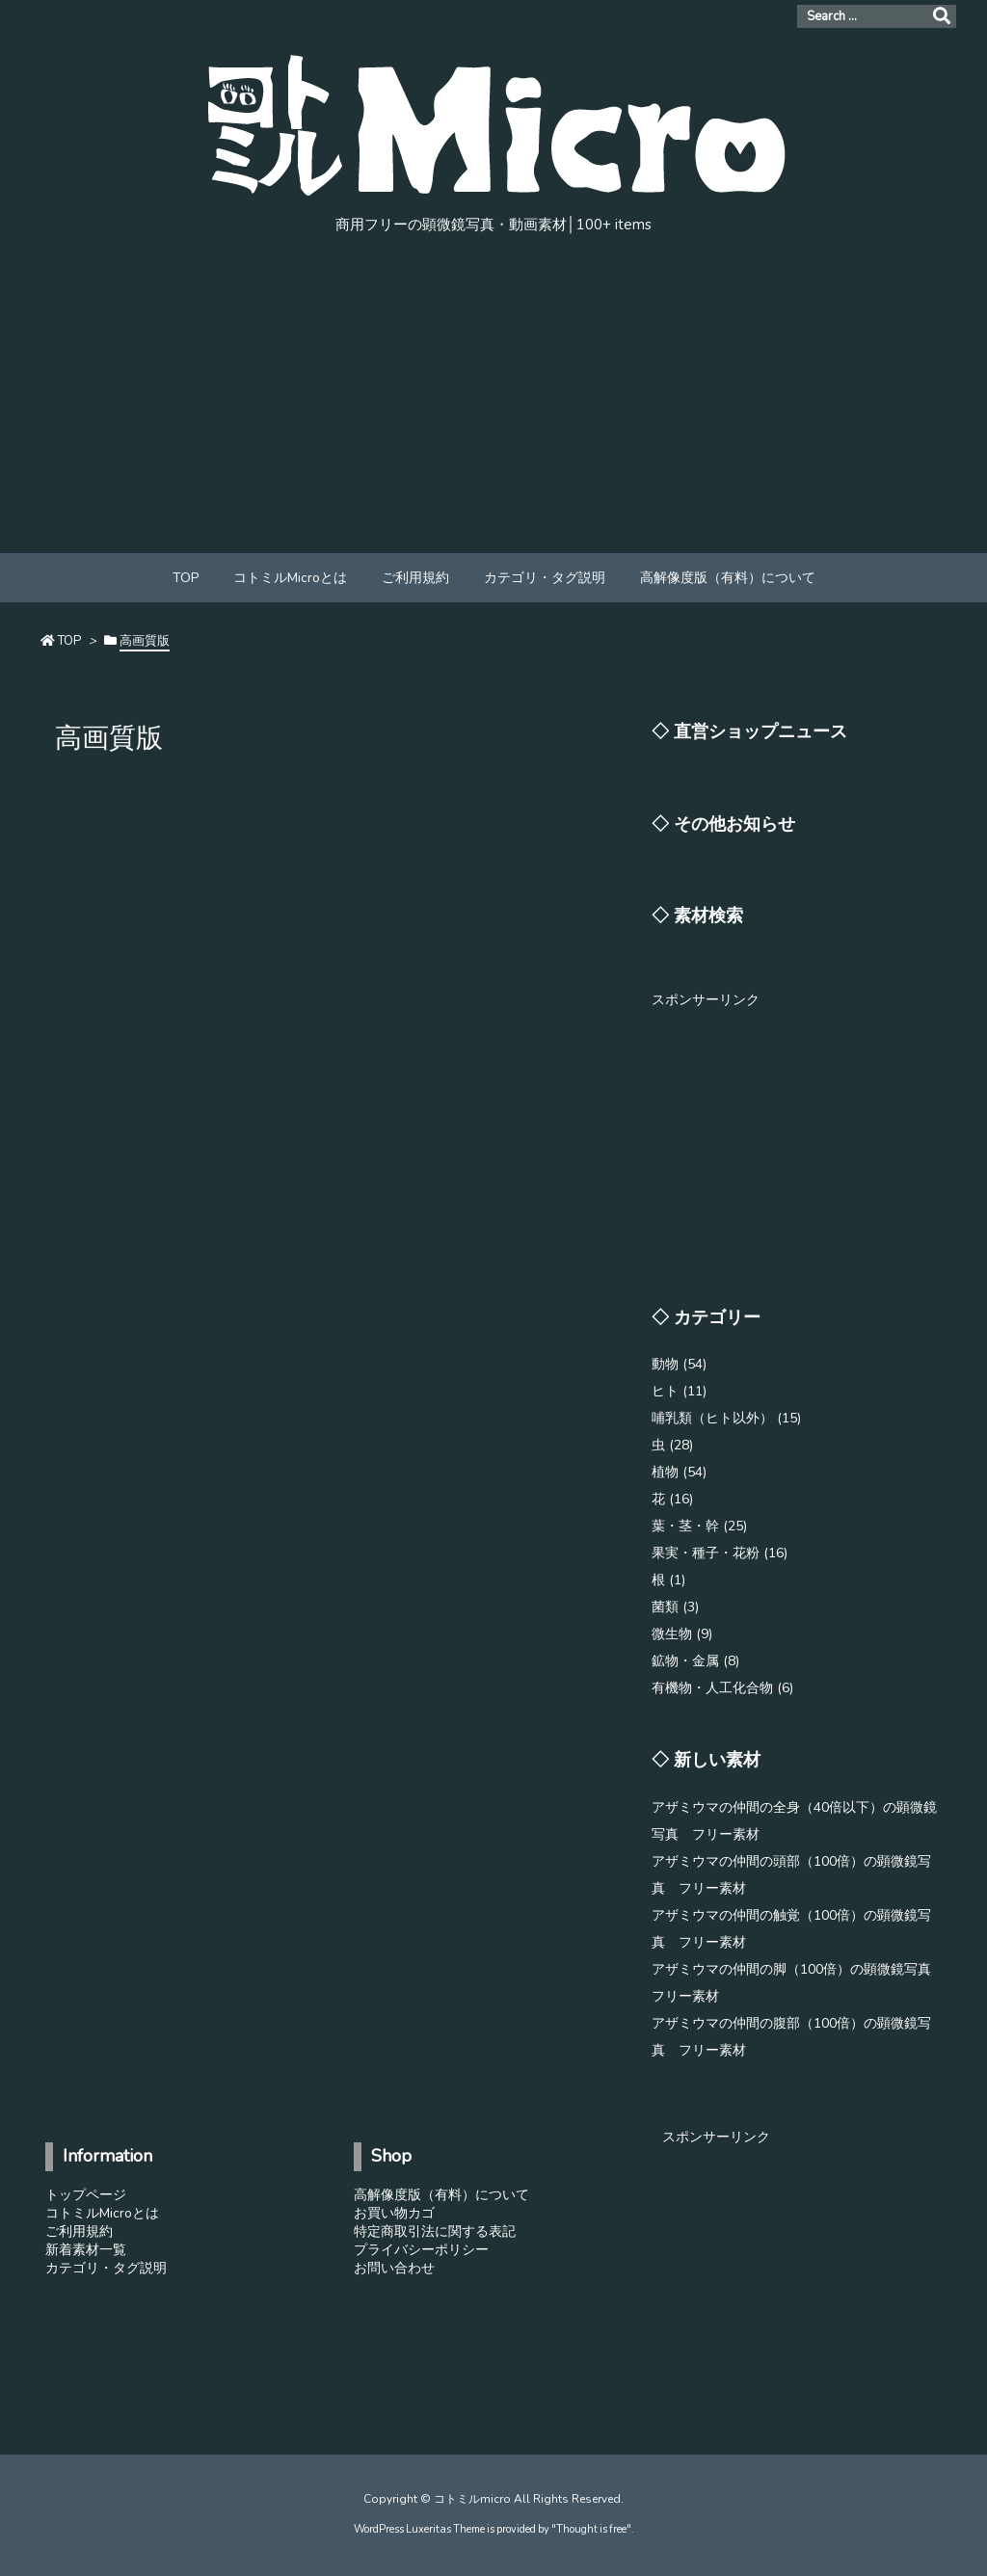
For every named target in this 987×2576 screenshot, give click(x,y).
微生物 (682, 1634)
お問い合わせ (394, 2268)
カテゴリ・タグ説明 (106, 2268)
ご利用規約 (79, 2231)
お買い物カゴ (394, 2213)
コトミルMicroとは (102, 2213)
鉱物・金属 (695, 1661)
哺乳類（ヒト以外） (726, 1418)
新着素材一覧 (85, 2250)
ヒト (679, 1391)
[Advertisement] (493, 409)
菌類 (675, 1607)
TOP (69, 641)
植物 (679, 1472)
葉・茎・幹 (699, 1526)
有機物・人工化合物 (722, 1688)
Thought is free (591, 2529)
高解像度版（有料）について (441, 2195)
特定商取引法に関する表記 (435, 2231)
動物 (679, 1364)
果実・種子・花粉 (719, 1553)
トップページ (85, 2195)
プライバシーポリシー (421, 2250)
